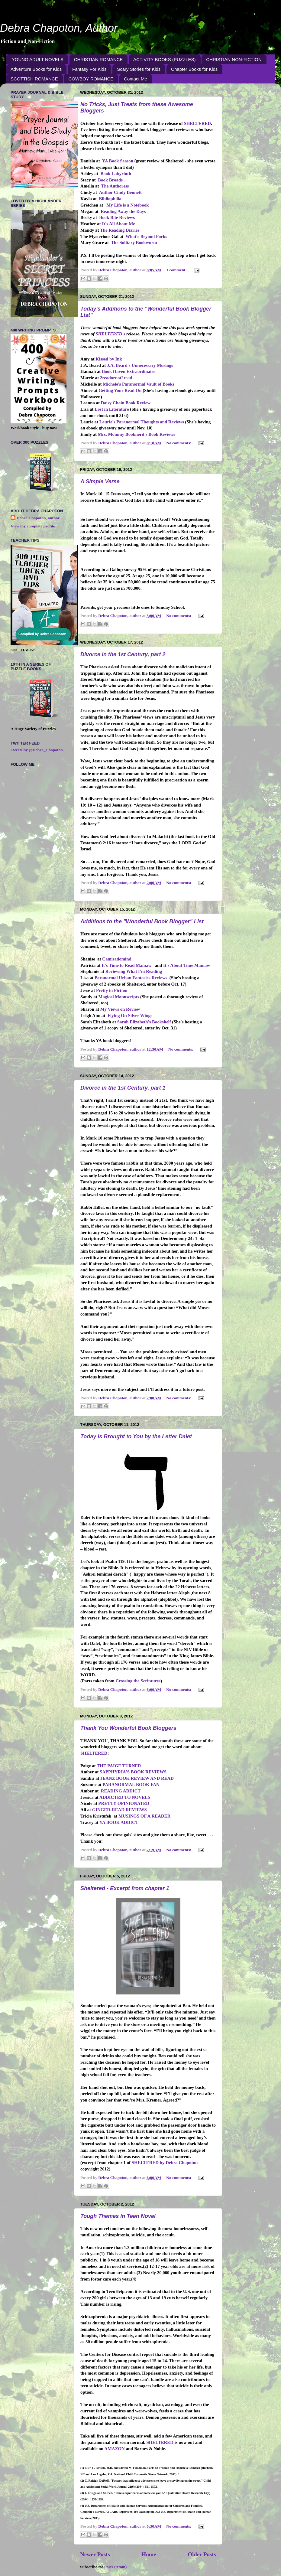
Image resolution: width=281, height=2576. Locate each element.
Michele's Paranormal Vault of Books (138, 384)
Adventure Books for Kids (36, 69)
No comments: (179, 443)
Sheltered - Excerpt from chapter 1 (124, 1888)
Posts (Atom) (115, 2567)
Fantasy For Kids (89, 69)
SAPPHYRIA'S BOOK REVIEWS (133, 1771)
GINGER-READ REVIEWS (119, 1809)
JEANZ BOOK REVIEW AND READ (137, 1778)
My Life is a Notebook (127, 205)
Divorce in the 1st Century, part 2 (122, 654)
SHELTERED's (110, 333)
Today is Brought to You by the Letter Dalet (136, 1436)
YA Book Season (117, 160)
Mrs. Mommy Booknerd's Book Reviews (136, 434)
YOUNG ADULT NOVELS (37, 59)
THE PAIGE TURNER (119, 1765)
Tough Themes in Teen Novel (118, 2216)
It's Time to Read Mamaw (126, 965)
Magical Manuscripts (118, 996)
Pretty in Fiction (112, 990)
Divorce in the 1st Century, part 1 (122, 1088)
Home (148, 2554)
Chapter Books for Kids (194, 69)
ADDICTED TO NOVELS (124, 1797)
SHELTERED (197, 123)
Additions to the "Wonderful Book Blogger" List (142, 921)
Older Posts (202, 2554)
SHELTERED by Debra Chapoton (165, 2162)
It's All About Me (118, 223)
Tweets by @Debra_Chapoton (37, 750)
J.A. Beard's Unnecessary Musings (140, 365)
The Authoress (115, 186)
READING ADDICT (121, 1791)
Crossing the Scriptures (137, 1680)
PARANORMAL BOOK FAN (130, 1784)
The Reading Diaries (119, 230)
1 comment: (177, 270)
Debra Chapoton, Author (59, 28)
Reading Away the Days (123, 211)
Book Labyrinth (115, 173)
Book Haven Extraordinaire (128, 371)
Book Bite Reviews (117, 217)
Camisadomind (116, 959)
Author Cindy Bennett (120, 192)
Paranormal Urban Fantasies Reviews (131, 977)
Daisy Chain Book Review (126, 402)
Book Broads (110, 180)
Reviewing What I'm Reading (133, 971)
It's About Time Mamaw (186, 965)
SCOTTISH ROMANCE (34, 78)
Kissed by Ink (108, 359)
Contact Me (135, 78)
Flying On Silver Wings (130, 1015)
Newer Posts (95, 2554)
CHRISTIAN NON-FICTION (233, 59)
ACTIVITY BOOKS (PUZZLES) (164, 59)
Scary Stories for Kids (138, 69)
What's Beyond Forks (146, 236)
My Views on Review (120, 1009)
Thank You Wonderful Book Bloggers (128, 1728)
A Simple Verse (100, 481)
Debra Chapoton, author (38, 518)
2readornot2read (116, 377)
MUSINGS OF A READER (144, 1816)
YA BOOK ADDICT (118, 1822)
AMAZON (114, 2448)
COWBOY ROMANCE (90, 78)
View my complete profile (33, 526)
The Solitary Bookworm (134, 242)
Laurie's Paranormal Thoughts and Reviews (141, 421)
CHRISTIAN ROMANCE (98, 59)
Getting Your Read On (120, 390)
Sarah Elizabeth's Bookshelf (144, 1021)
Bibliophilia (110, 198)
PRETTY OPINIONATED (123, 1803)
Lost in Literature (112, 409)
